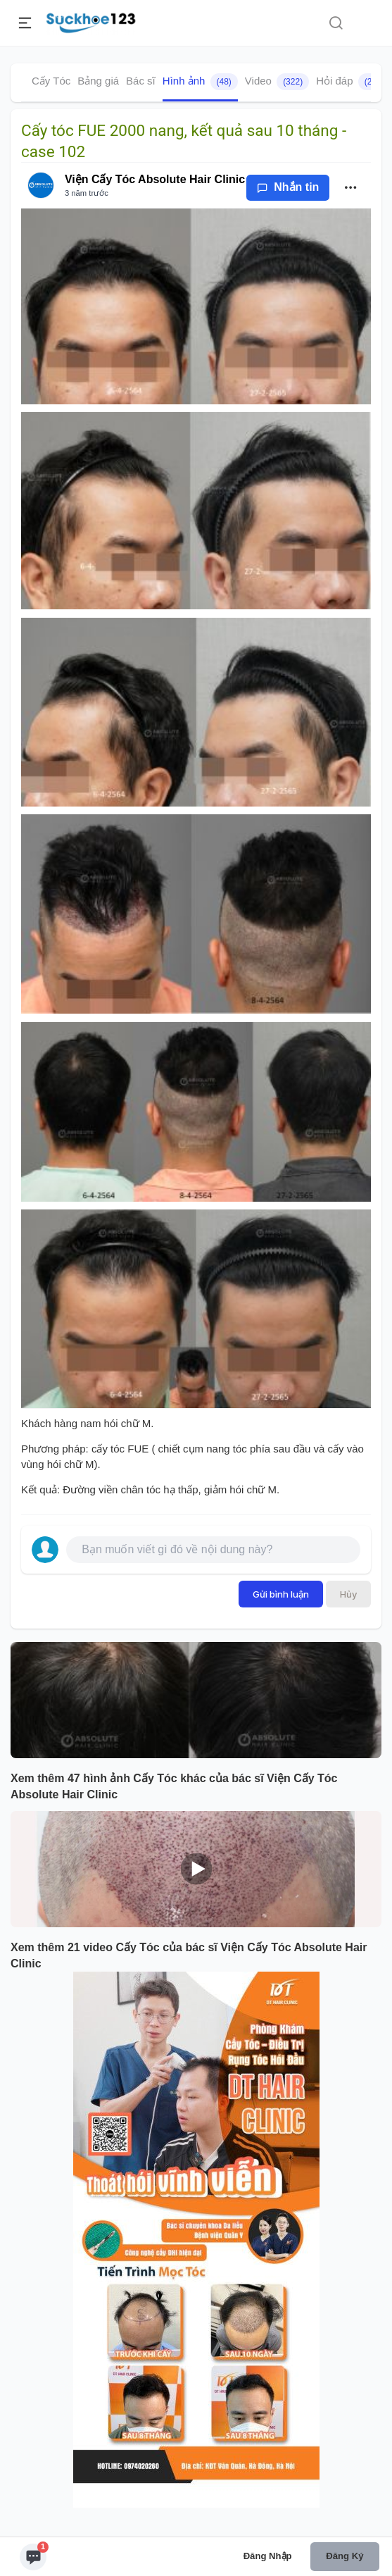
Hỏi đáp (353, 81)
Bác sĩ (141, 81)
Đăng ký (344, 2556)
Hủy (348, 1594)
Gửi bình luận (281, 1594)
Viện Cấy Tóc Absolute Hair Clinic (155, 179)
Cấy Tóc (51, 81)
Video (277, 81)
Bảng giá (98, 81)
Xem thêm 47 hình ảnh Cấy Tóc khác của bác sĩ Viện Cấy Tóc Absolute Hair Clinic (174, 1786)
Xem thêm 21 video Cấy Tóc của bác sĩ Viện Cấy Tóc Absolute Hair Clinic (189, 1955)
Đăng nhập (268, 2556)
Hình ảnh (200, 81)
